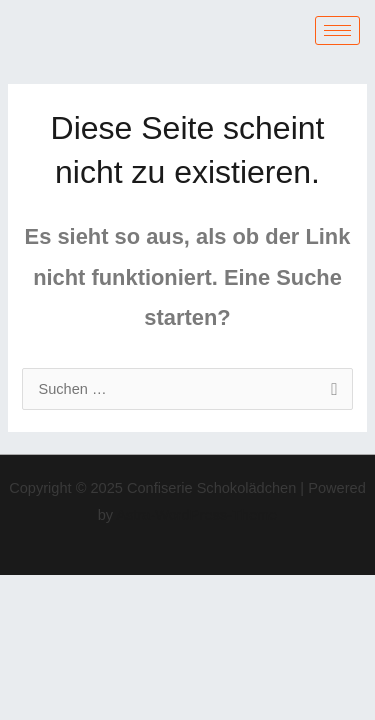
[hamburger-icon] (337, 30)
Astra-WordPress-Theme (196, 515)
